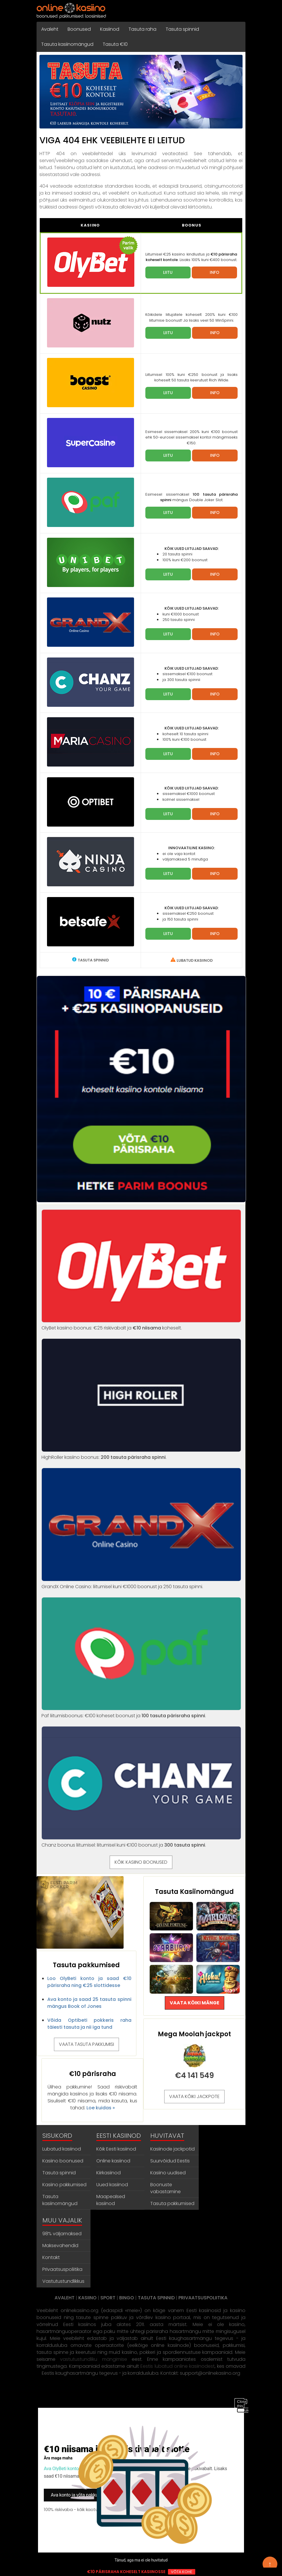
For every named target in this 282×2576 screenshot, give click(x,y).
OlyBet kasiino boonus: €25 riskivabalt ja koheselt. (141, 1324)
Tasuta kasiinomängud (67, 44)
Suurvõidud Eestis (170, 2160)
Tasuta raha (142, 29)
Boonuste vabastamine (165, 2188)
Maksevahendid (60, 2245)
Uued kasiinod (112, 2184)
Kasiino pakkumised (64, 2184)
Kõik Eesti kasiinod (116, 2149)
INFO (214, 272)
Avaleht (49, 29)
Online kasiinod (113, 2160)
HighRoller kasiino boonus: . (141, 1454)
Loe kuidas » (100, 2107)
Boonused (79, 29)
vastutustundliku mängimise (93, 2359)
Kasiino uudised (168, 2172)
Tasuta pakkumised (172, 2203)
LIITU (168, 272)
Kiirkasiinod (108, 2172)
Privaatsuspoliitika (62, 2269)
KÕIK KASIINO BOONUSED (141, 1862)
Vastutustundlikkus (63, 2281)
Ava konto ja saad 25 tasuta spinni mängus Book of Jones (89, 2003)
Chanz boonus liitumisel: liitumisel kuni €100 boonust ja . (141, 1841)
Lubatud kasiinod (61, 2149)
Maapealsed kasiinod (110, 2200)
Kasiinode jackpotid (172, 2149)
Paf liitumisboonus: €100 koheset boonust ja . (141, 1712)
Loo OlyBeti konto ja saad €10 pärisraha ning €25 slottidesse (89, 1982)
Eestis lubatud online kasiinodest (177, 2366)
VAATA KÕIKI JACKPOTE (194, 2096)
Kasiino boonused (62, 2160)
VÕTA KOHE (181, 2572)
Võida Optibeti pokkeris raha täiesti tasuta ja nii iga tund (89, 2023)
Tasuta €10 (115, 44)
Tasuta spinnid (182, 29)
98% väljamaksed (62, 2233)
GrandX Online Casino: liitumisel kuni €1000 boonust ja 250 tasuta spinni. (141, 1583)
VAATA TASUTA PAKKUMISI (86, 2044)
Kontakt (51, 2257)
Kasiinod (109, 29)
